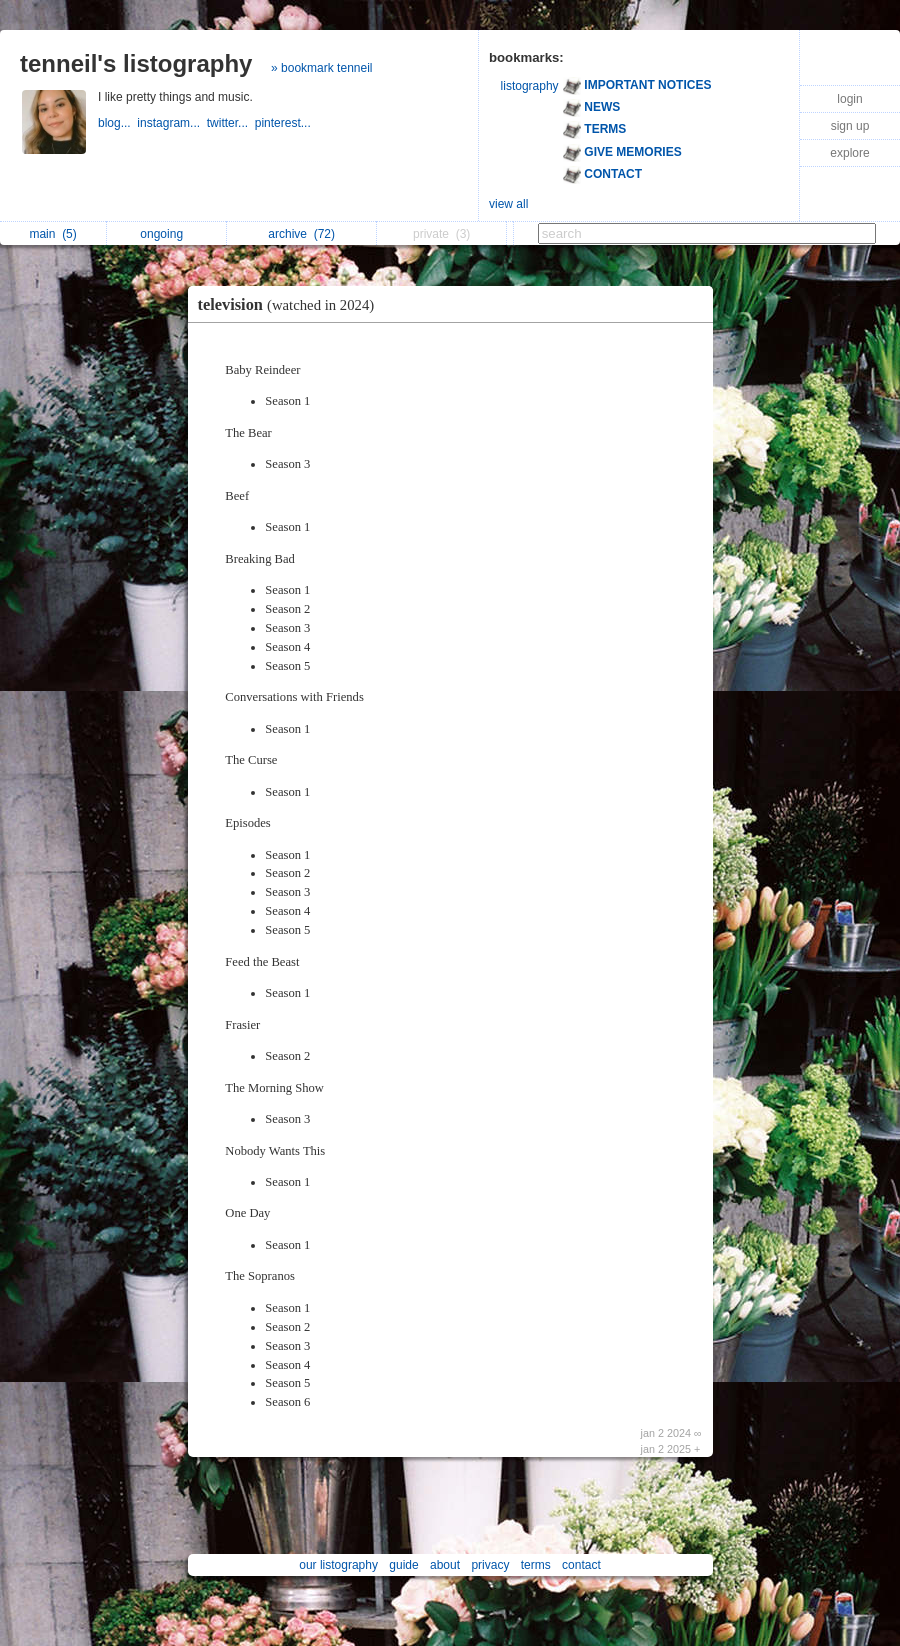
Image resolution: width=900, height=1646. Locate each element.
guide (403, 1565)
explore (849, 153)
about (445, 1565)
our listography (338, 1565)
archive (301, 234)
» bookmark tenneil (321, 68)
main (52, 234)
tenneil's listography (136, 63)
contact (581, 1565)
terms (536, 1565)
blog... (117, 123)
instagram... (171, 123)
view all (508, 204)
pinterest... (284, 123)
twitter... (231, 123)
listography (530, 86)
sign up (850, 126)
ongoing (166, 234)
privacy (490, 1565)
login (849, 99)
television (291, 304)
